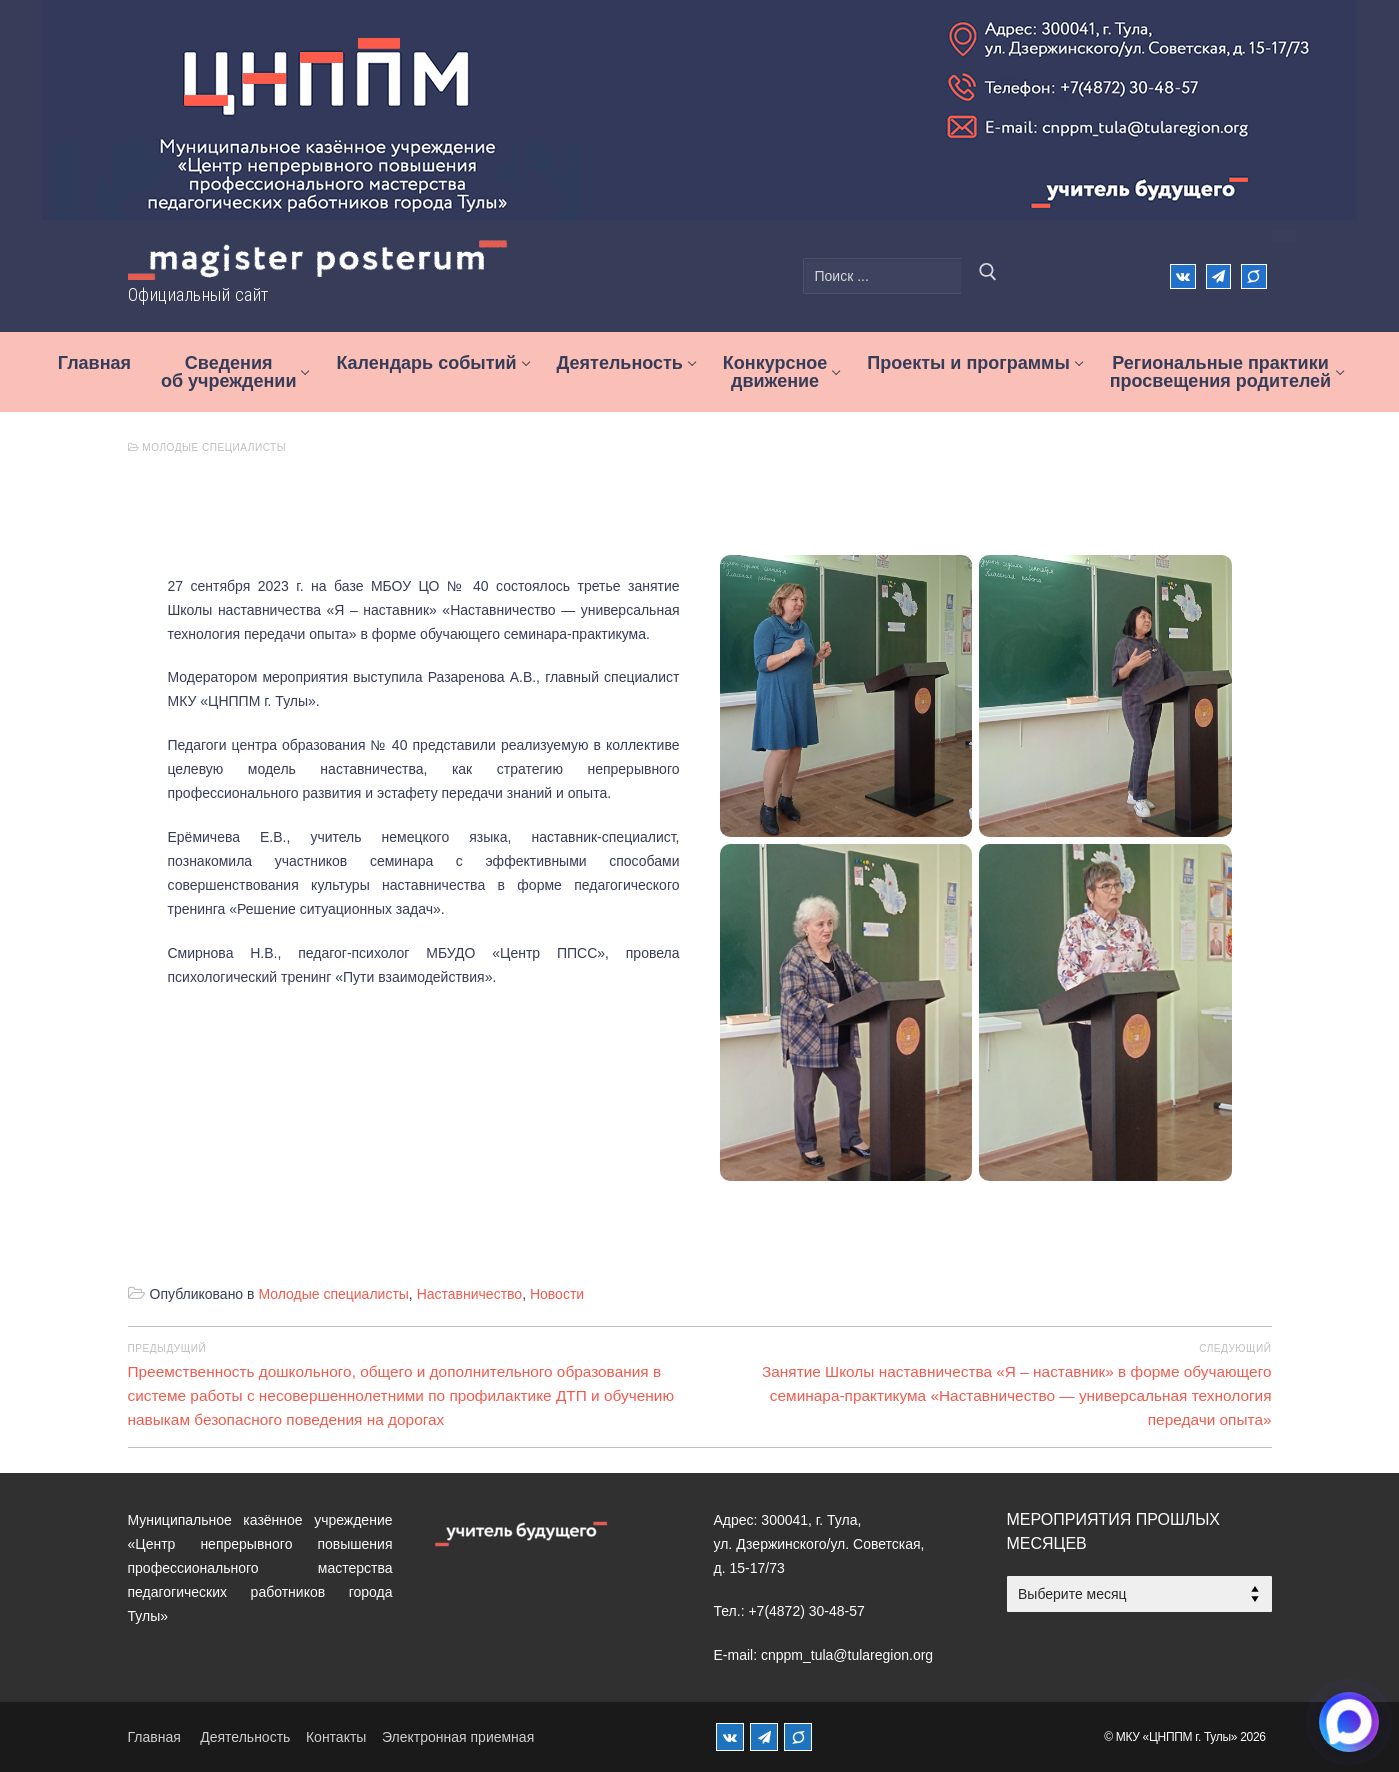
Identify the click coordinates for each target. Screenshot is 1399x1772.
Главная (154, 1737)
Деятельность (245, 1737)
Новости (557, 1294)
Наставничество (470, 1294)
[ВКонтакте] (1182, 276)
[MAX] (798, 1737)
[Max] (1253, 276)
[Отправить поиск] (988, 276)
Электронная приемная (458, 1737)
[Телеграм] (1218, 276)
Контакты (336, 1737)
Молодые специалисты (207, 447)
